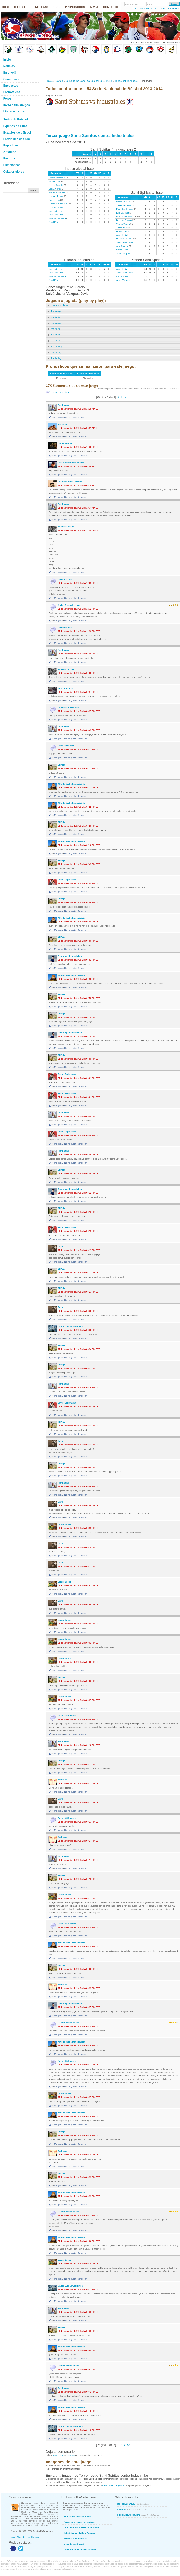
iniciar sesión (58, 2455)
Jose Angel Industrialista (70, 956)
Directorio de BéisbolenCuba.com (80, 2549)
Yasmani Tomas (56, 196)
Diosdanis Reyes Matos (69, 707)
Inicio (50, 80)
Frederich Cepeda (124, 209)
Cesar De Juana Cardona (70, 481)
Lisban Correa (55, 189)
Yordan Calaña (123, 224)
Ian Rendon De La (57, 211)
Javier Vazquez (123, 253)
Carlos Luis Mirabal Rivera (70, 1326)
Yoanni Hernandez (124, 242)
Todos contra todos (126, 80)
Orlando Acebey (123, 202)
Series (59, 80)
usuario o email (131, 4)
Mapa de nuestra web (74, 2544)
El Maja (61, 765)
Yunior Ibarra (122, 227)
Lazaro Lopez (64, 1524)
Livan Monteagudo (124, 216)
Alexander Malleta (57, 192)
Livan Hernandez (66, 746)
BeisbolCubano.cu (133, 2504)
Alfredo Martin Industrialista (71, 784)
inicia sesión (107, 2485)
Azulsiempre (64, 424)
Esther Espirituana (67, 880)
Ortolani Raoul (65, 443)
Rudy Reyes (54, 200)
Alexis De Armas (66, 527)
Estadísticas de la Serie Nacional (79, 2533)
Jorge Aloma (54, 181)
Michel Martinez (56, 215)
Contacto (35, 2537)
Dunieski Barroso (124, 220)
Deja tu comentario (60, 392)
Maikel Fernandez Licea (69, 605)
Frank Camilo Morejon (59, 203)
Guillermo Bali (65, 579)
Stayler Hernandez (57, 178)
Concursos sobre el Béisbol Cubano (81, 2527)
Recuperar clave (158, 8)
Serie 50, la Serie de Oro (75, 2538)
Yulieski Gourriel (56, 185)
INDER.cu (132, 2509)
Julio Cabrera (122, 246)
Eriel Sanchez (122, 213)
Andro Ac (62, 1780)
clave (149, 4)
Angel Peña (121, 235)
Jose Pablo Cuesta (57, 218)
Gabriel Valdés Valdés (68, 2023)
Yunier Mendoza (123, 205)
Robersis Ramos (123, 239)
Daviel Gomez (122, 231)
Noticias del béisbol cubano (77, 2516)
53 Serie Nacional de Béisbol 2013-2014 (89, 80)
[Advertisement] (58, 66)
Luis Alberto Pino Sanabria (71, 462)
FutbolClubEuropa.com (140, 2515)
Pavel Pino (54, 222)
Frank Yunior (64, 405)
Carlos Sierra (122, 250)
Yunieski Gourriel (56, 207)
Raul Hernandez (65, 688)
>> (128, 397)
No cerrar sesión (142, 8)
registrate (70, 2455)
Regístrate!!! (174, 8)
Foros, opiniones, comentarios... (79, 2522)
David (61, 1246)
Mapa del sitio (23, 2537)
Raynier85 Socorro (67, 1715)
